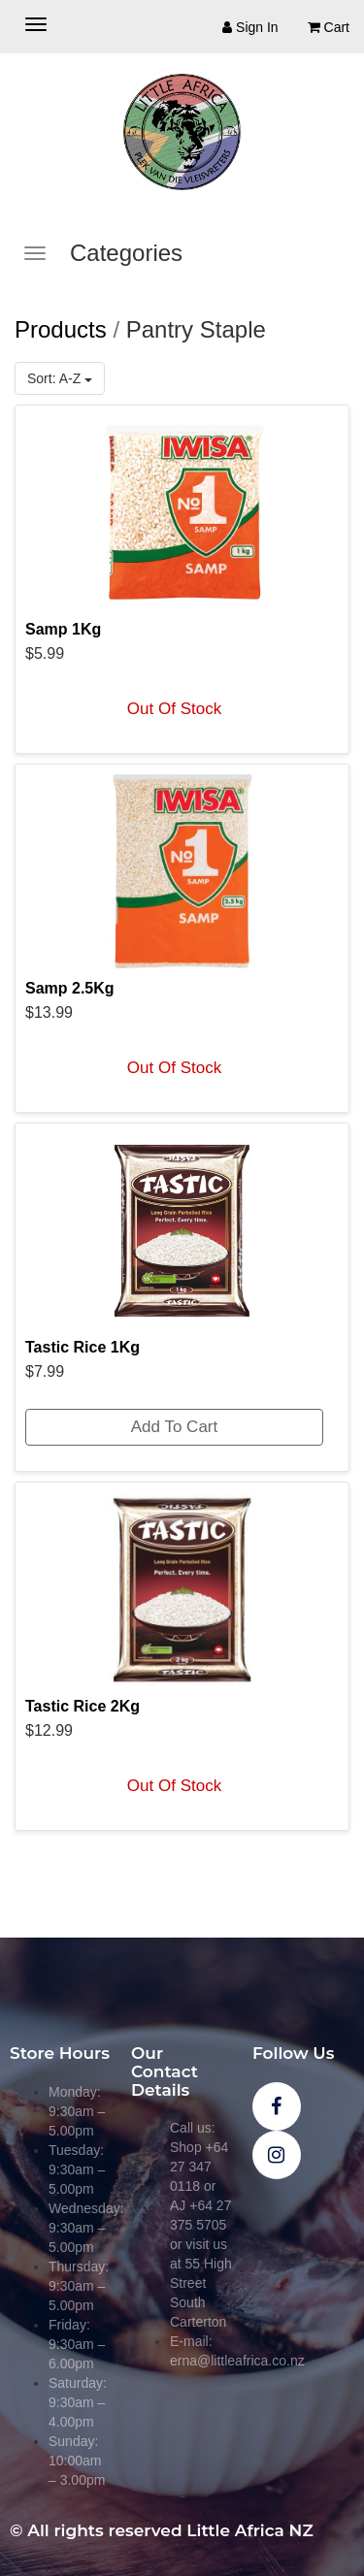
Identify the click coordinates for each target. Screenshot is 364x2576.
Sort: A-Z (59, 378)
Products (61, 329)
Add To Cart (174, 1427)
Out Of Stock (174, 709)
